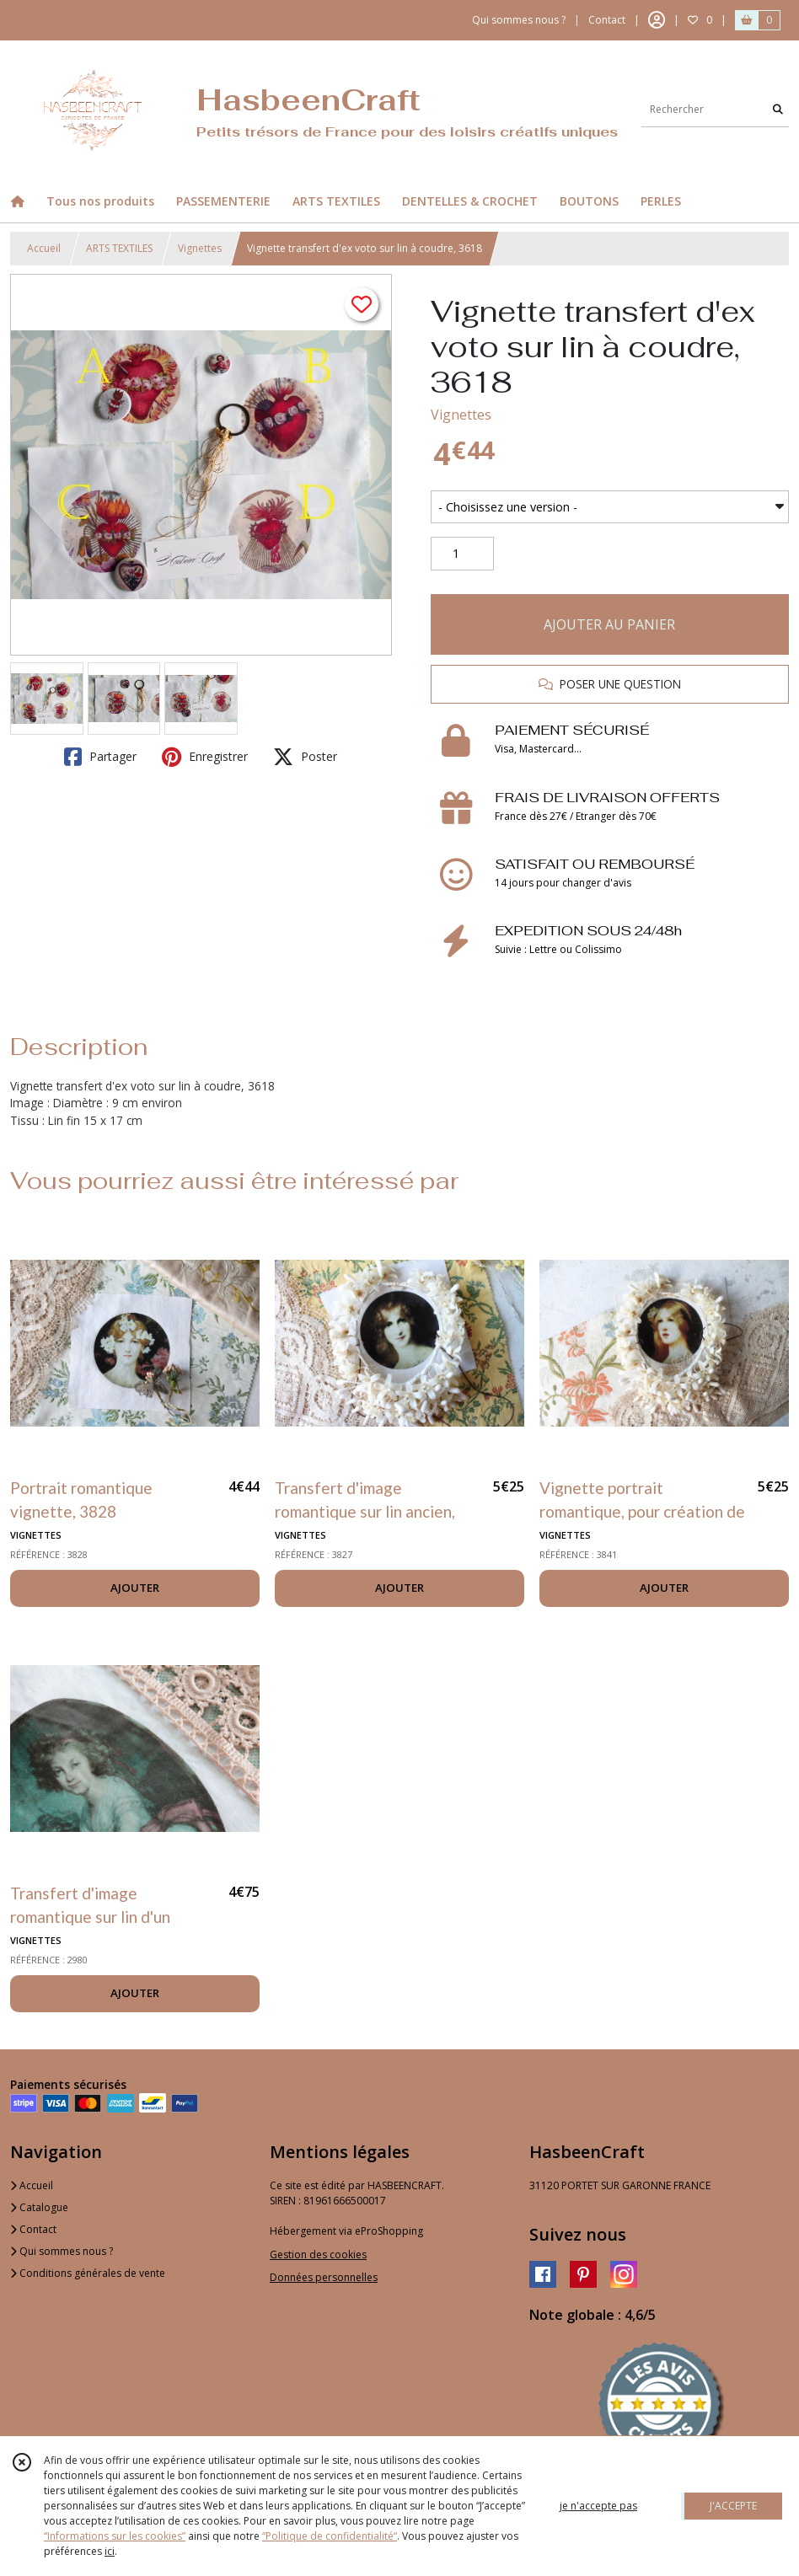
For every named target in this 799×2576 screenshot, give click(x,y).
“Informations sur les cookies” (114, 2536)
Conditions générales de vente (87, 2273)
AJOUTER (134, 1587)
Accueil (44, 248)
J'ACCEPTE (733, 2505)
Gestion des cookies (318, 2254)
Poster (305, 757)
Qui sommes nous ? (61, 2251)
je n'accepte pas (598, 2505)
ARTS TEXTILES (119, 248)
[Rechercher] (778, 110)
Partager (100, 757)
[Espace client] (656, 20)
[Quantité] (462, 553)
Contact (606, 20)
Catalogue (39, 2207)
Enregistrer (205, 757)
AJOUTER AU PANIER (609, 624)
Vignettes (200, 248)
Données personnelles (324, 2277)
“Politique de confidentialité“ (329, 2536)
